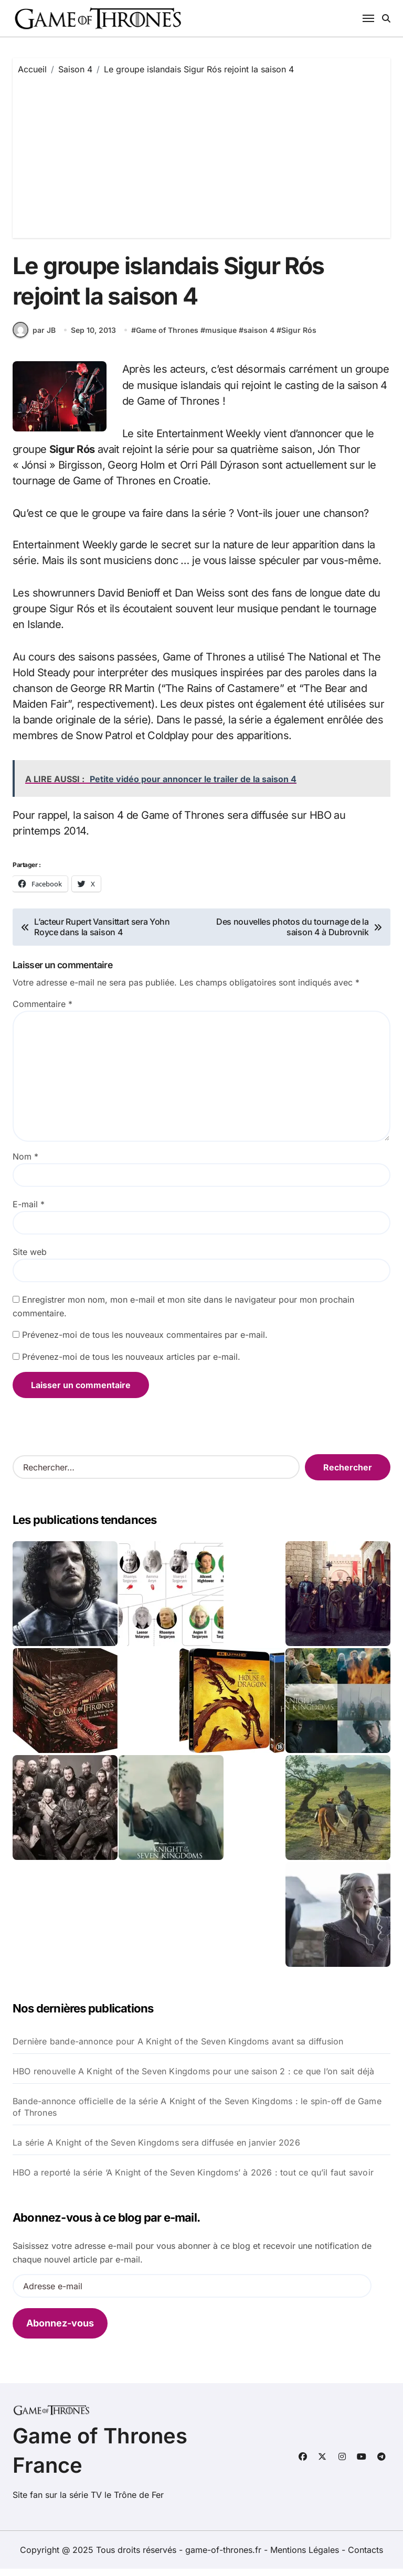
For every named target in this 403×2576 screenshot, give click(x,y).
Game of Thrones (167, 337)
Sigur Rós (298, 337)
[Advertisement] (203, 154)
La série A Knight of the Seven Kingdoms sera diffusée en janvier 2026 (156, 2150)
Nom (25, 1164)
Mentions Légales (306, 2557)
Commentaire (42, 1011)
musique (221, 337)
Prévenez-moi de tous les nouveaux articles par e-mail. (131, 1364)
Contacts (365, 2557)
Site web (30, 1259)
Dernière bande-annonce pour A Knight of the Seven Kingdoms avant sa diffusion (178, 2048)
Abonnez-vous (60, 2330)
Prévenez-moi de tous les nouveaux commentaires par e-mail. (145, 1342)
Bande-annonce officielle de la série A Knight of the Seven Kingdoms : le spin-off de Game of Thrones (197, 2114)
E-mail (29, 1211)
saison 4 (258, 337)
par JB (34, 337)
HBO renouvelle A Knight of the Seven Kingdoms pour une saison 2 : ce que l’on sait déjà (193, 2078)
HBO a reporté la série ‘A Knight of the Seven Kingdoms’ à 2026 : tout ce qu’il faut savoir (193, 2179)
